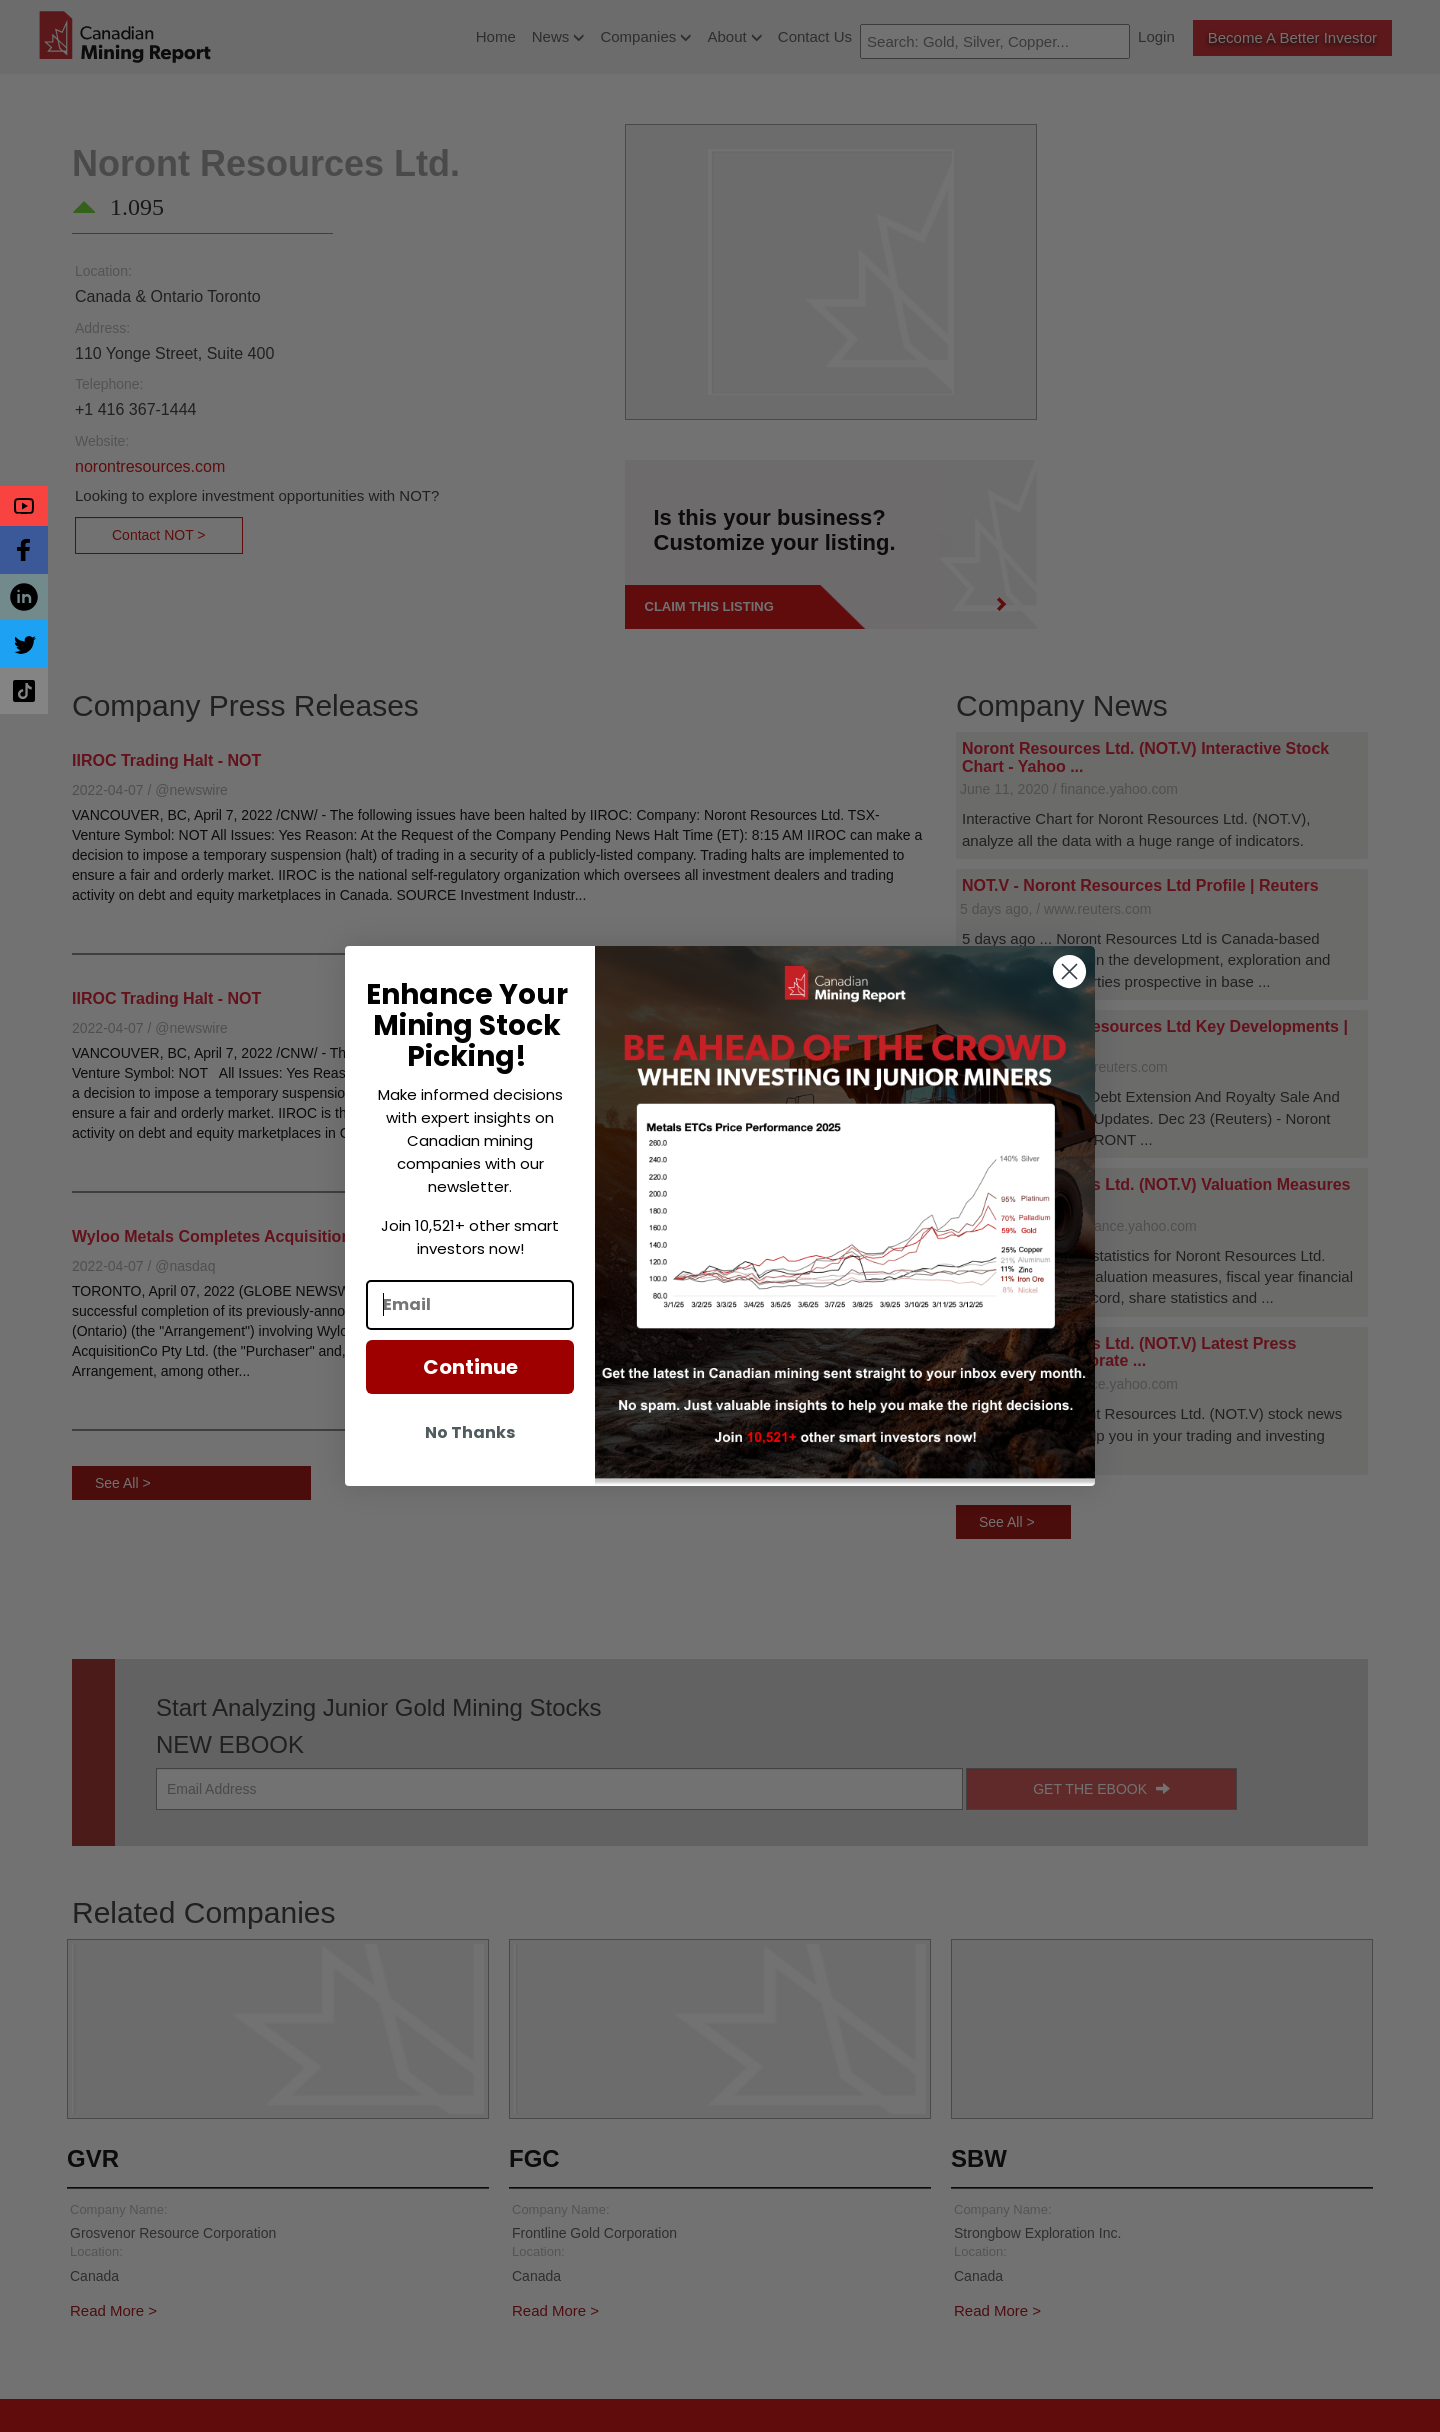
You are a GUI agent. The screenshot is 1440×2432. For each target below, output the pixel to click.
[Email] (470, 1305)
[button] (24, 506)
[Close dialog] (1069, 971)
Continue (470, 1367)
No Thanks (470, 1432)
